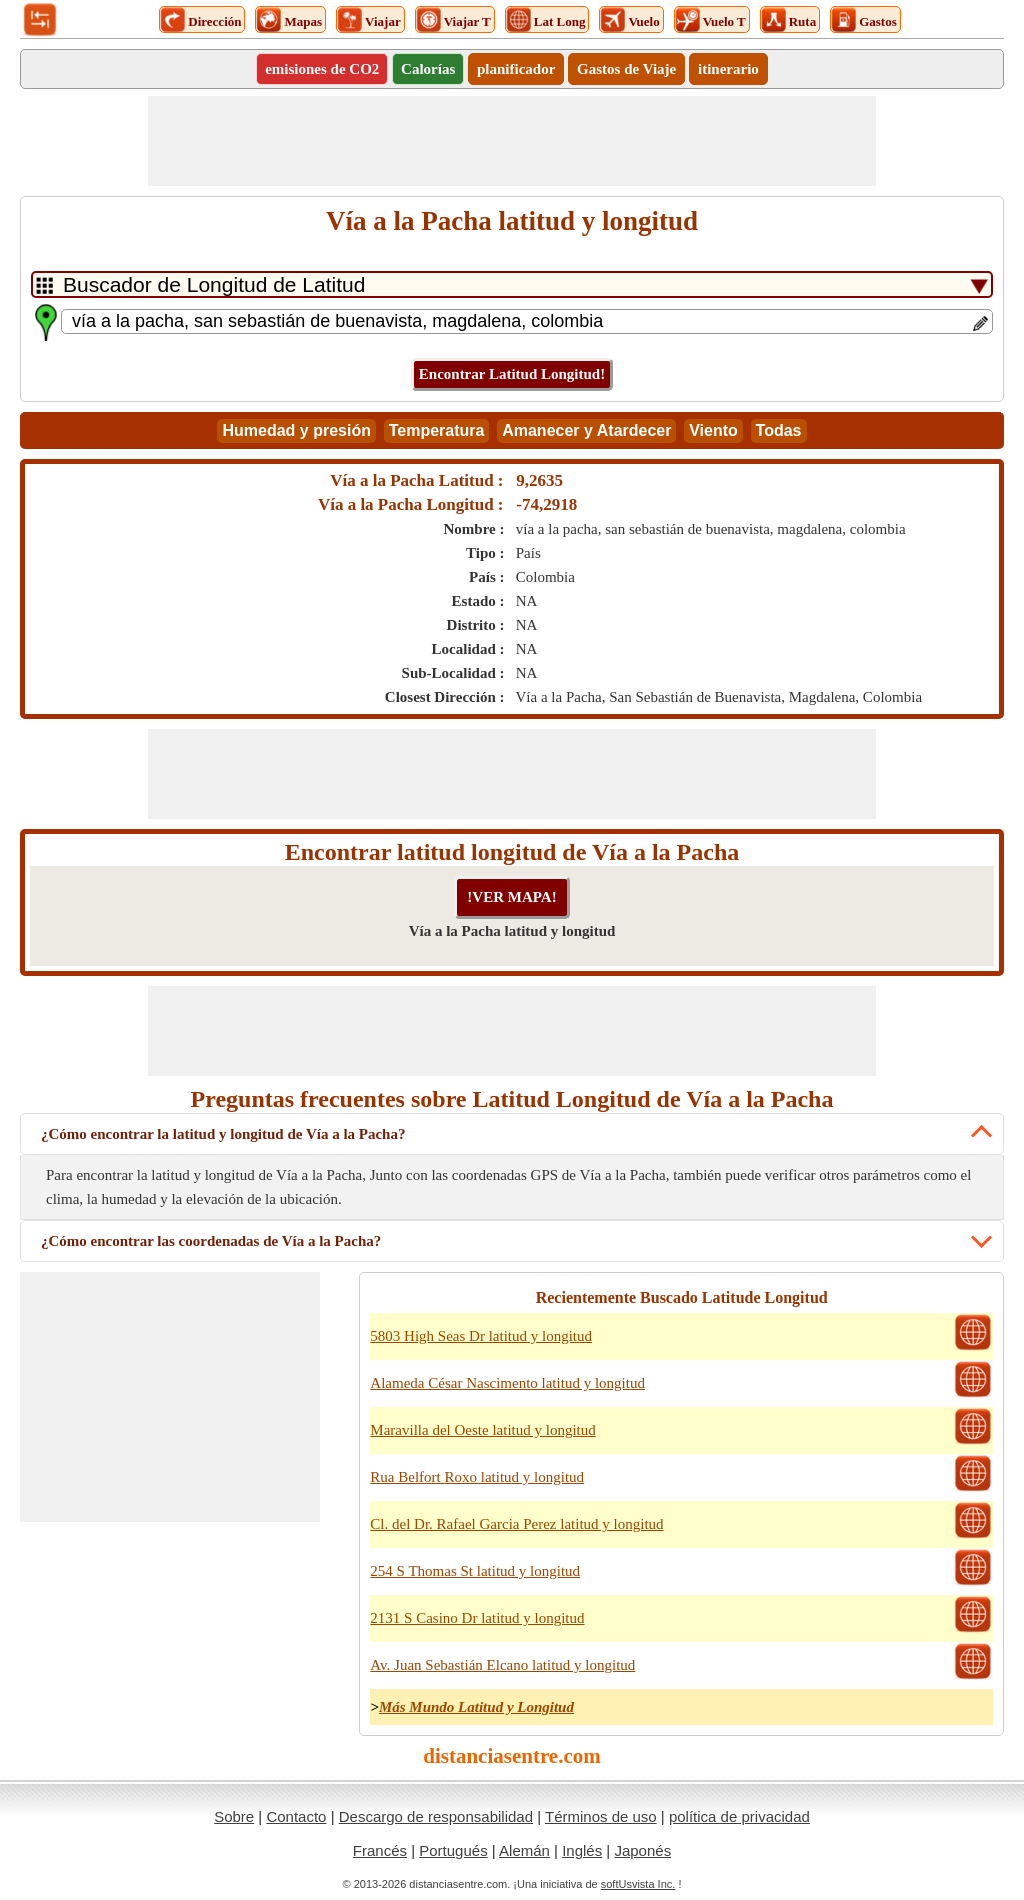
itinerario (728, 69)
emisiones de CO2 (322, 69)
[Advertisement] (512, 141)
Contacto (296, 1816)
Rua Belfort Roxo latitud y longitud (477, 1477)
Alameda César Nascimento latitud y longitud (507, 1383)
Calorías (428, 69)
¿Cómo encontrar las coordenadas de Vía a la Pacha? (211, 1241)
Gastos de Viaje (626, 69)
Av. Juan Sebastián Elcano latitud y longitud (502, 1665)
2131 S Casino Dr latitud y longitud (477, 1618)
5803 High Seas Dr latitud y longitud (481, 1336)
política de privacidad (739, 1816)
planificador (516, 69)
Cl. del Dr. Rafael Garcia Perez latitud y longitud (516, 1524)
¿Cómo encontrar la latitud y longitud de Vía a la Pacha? (223, 1134)
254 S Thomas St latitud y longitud (475, 1571)
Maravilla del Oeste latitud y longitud (482, 1430)
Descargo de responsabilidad (436, 1816)
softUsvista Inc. (638, 1884)
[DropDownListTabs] (512, 284)
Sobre (234, 1816)
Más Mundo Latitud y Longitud (476, 1707)
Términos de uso (601, 1816)
